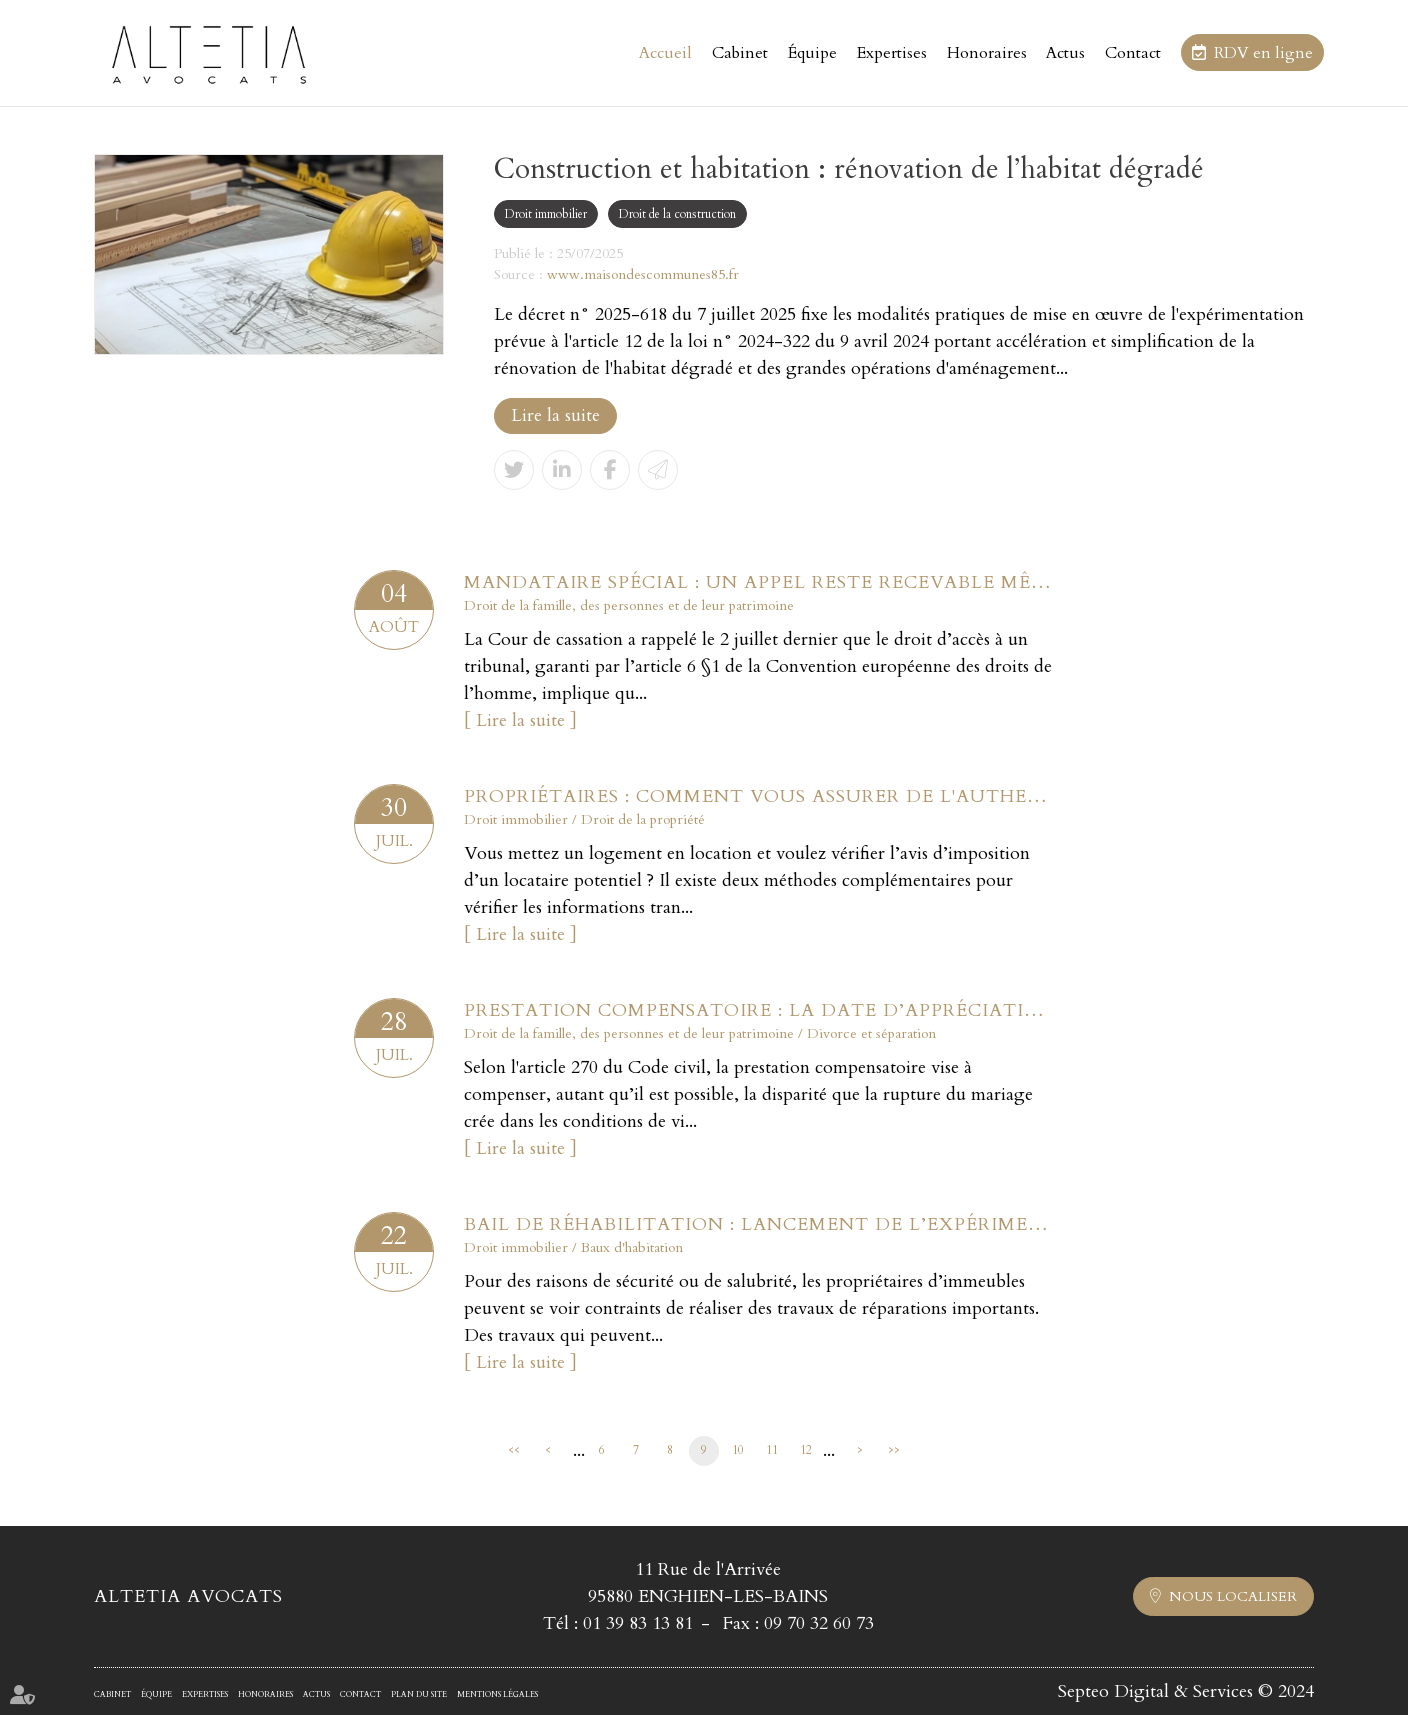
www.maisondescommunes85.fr (643, 274)
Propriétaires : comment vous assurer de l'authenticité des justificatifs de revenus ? (759, 796)
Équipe (812, 53)
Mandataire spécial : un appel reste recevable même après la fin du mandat (759, 582)
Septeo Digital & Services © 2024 (1186, 1691)
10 (738, 1450)
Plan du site (419, 1694)
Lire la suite (555, 415)
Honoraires (987, 53)
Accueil (665, 53)
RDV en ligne (1263, 53)
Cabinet (740, 53)
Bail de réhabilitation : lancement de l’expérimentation (759, 1224)
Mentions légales (497, 1694)
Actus (1065, 53)
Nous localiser (1233, 1596)
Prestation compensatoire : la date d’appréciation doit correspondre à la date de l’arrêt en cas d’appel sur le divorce (759, 1010)
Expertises (892, 53)
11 (772, 1450)
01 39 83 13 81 (638, 1623)
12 (806, 1450)
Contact (1133, 53)
